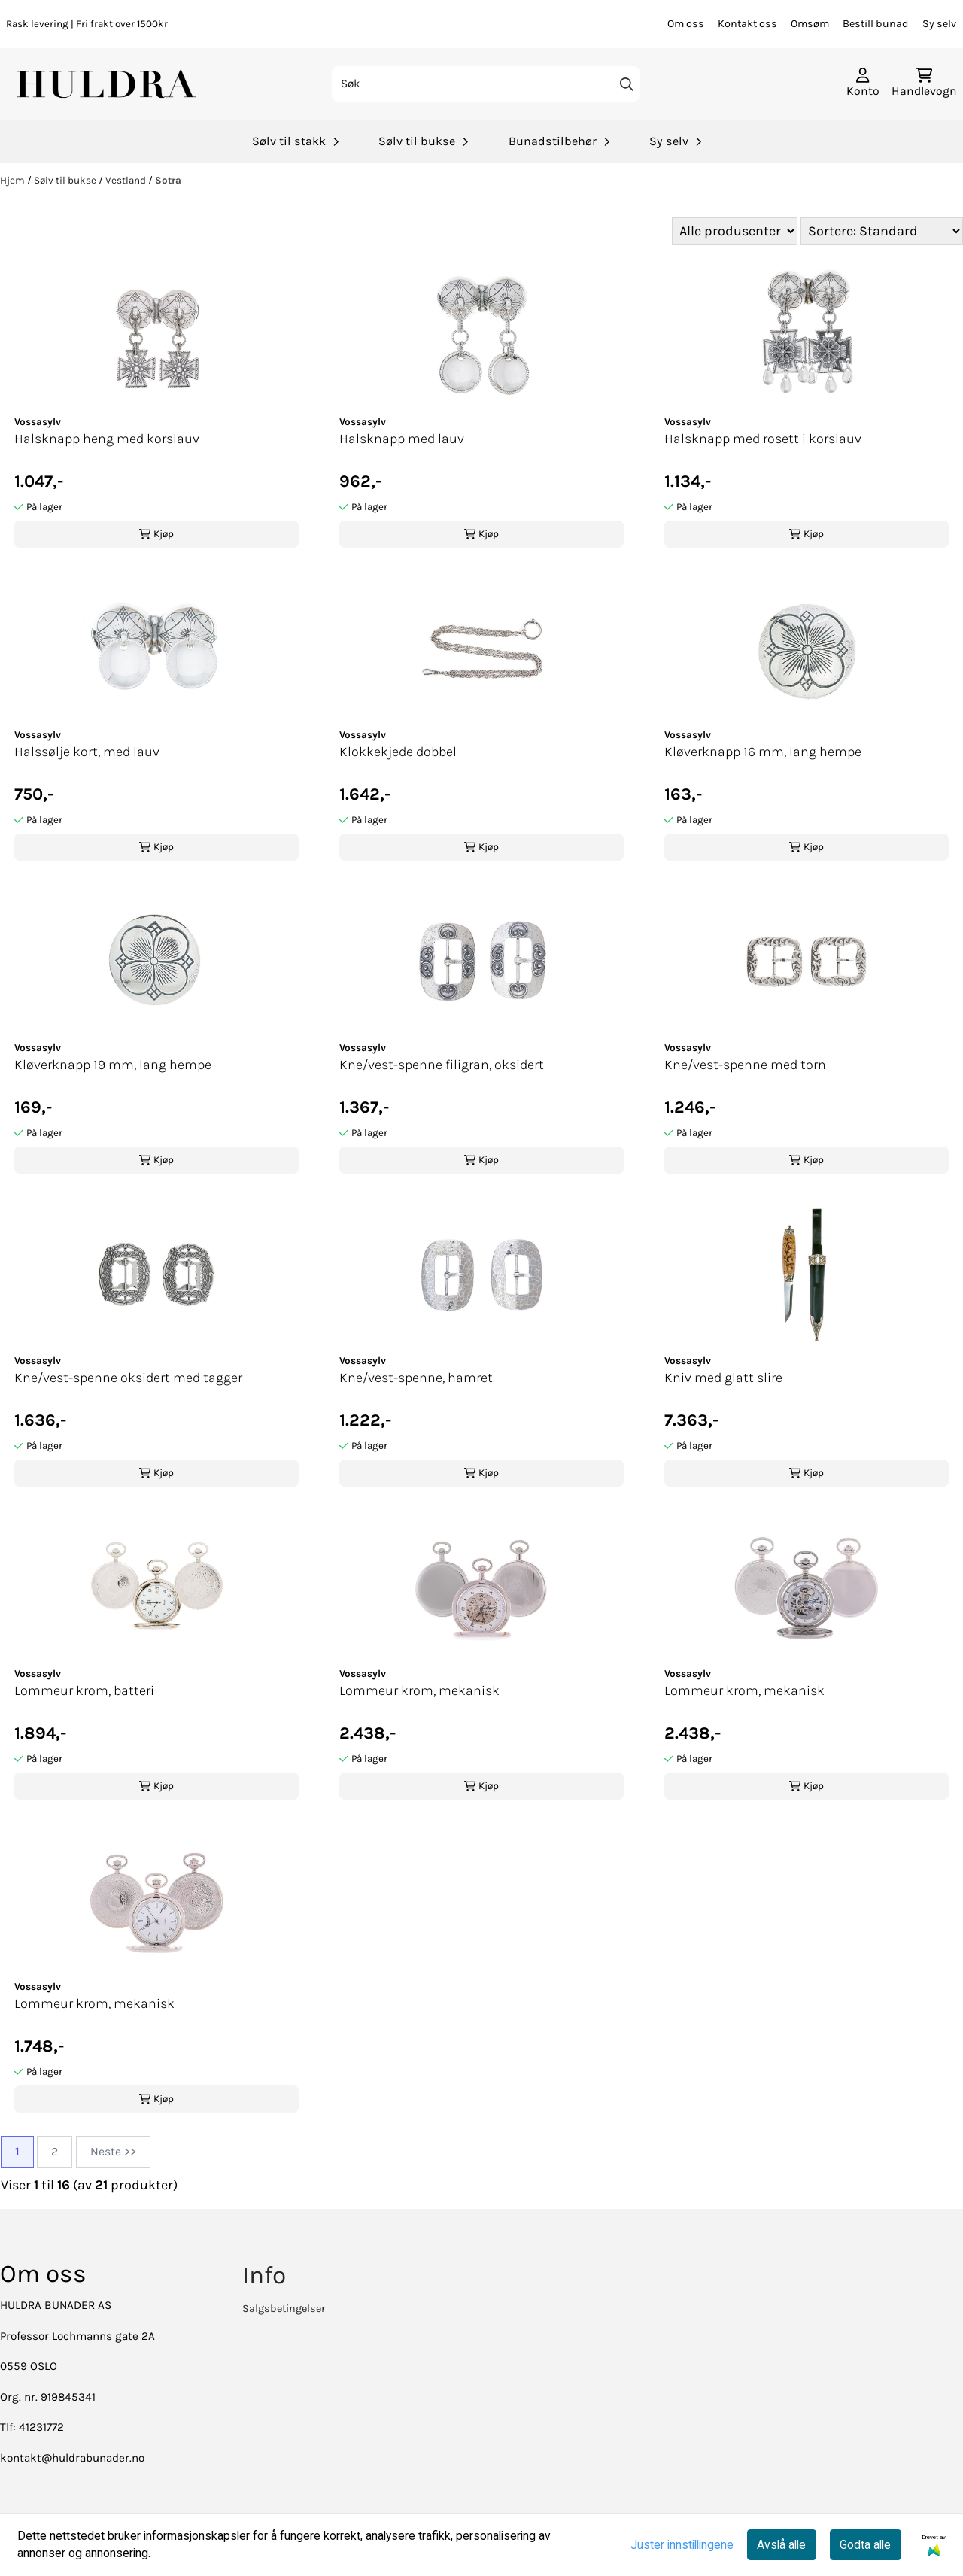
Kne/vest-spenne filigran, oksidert (441, 1064)
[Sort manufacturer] (734, 231)
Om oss (685, 23)
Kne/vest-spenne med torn (745, 1064)
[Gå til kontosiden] (863, 83)
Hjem (13, 180)
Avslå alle (781, 2545)
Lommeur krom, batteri (84, 1690)
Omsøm (810, 23)
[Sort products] (881, 231)
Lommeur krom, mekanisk (419, 1690)
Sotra (168, 180)
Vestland (126, 180)
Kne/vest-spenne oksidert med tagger (128, 1377)
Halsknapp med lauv (401, 438)
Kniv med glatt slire (723, 1377)
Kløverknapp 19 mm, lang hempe (112, 1064)
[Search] (627, 84)
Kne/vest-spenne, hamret (416, 1377)
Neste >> (113, 2151)
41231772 (41, 2427)
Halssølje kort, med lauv (86, 751)
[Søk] (486, 84)
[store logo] (108, 84)
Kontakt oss (747, 23)
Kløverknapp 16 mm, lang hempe (762, 751)
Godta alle (865, 2545)
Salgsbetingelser (283, 2308)
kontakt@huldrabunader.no (72, 2458)
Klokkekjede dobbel (398, 751)
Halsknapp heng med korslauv (106, 438)
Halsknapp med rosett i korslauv (762, 438)
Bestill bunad (876, 23)
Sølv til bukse (66, 180)
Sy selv (939, 23)
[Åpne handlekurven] (924, 83)
